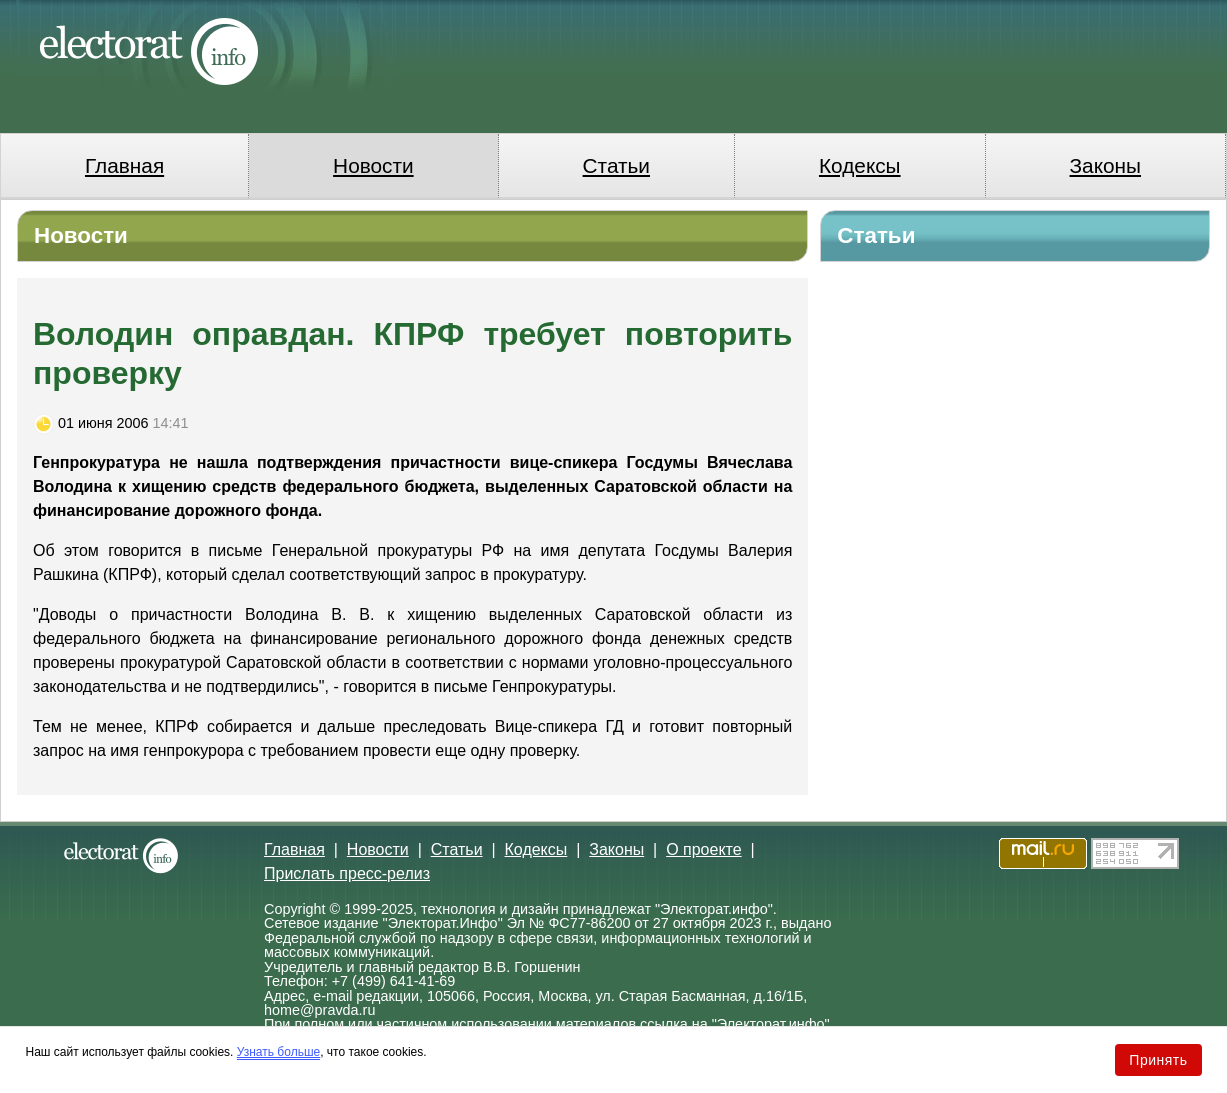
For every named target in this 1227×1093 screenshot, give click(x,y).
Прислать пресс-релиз (347, 873)
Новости (373, 165)
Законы (1105, 165)
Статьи (616, 165)
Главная (124, 165)
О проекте (703, 849)
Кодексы (860, 165)
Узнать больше (278, 1052)
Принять (1158, 1060)
